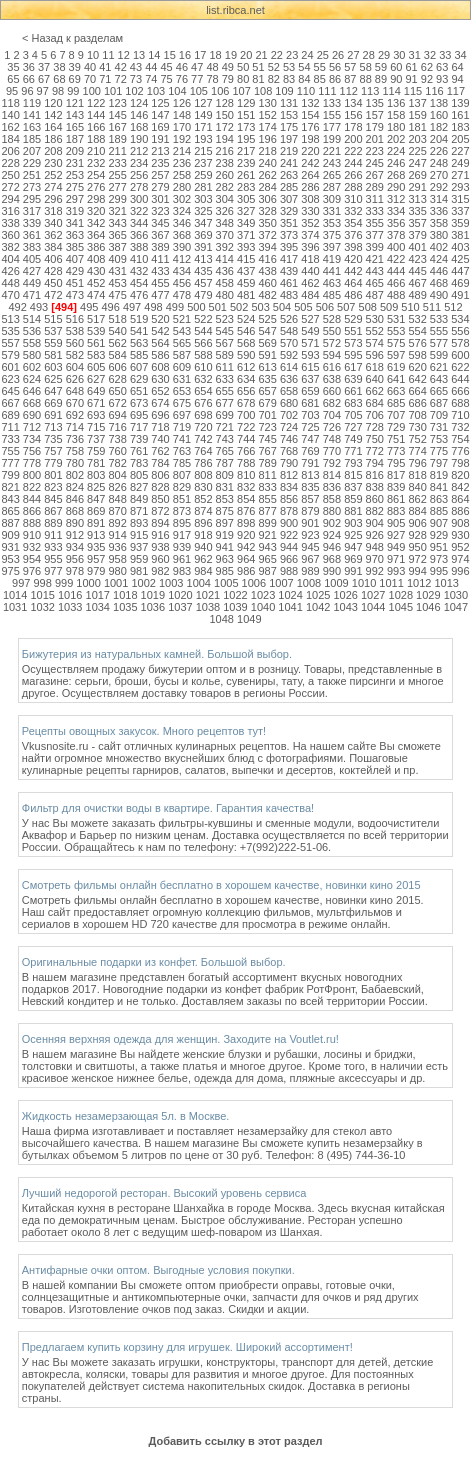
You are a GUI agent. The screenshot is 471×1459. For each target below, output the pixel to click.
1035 (125, 607)
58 (366, 67)
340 (53, 223)
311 (375, 199)
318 (53, 211)
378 (396, 235)
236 (182, 163)
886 (460, 511)
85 (320, 79)
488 (396, 295)
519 (139, 319)
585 (139, 355)
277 (118, 187)
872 (160, 511)
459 (246, 283)
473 (75, 295)
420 (353, 259)
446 (439, 271)
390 (182, 247)
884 (417, 511)
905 (396, 523)
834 (289, 487)
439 (289, 271)
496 (110, 307)
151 (246, 115)
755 (10, 451)
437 (246, 271)
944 (289, 547)
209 (75, 151)
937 (139, 547)
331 (332, 211)
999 (64, 583)
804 (118, 475)
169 (160, 127)
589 (225, 355)
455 (160, 283)
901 (310, 523)
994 (417, 571)
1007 (281, 583)
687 (439, 403)
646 (32, 391)
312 (396, 199)
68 (59, 79)
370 (225, 235)
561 (96, 343)
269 (417, 175)
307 (289, 199)
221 (332, 151)
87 (350, 79)
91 (411, 79)
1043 (345, 607)
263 (289, 175)
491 (460, 295)
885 (439, 511)
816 (375, 475)
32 (430, 55)
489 (417, 295)
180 (396, 127)
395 (289, 247)
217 (246, 151)
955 (53, 559)
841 (439, 487)
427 (32, 271)
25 (323, 55)
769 (310, 451)
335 (417, 211)
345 (160, 223)
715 (96, 427)
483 (289, 295)
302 (182, 199)
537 (53, 331)
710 (460, 415)
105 (199, 91)
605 (96, 367)
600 (460, 355)
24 (307, 55)
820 (460, 475)
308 (310, 199)
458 (225, 283)
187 (75, 139)
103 (156, 91)
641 (396, 379)
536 (32, 331)
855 (267, 499)
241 (289, 163)
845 (53, 499)
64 (457, 67)
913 (96, 535)
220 (310, 151)
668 (32, 403)
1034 (98, 607)
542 (160, 331)
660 (332, 391)
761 (139, 451)
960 (160, 559)
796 (417, 463)
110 (306, 91)
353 (332, 223)
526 (289, 319)
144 (96, 115)
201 (375, 139)
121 (75, 103)
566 (203, 343)
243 (332, 163)
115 (413, 91)
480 (225, 295)
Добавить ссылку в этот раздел (235, 1441)
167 (118, 127)
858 (332, 499)
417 (289, 259)
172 (225, 127)
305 (246, 199)
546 (246, 331)
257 (160, 175)
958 (118, 559)
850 (160, 499)
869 (96, 511)
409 (118, 259)
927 (396, 535)
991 (353, 571)
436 (225, 271)
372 (267, 235)
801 (53, 475)
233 (118, 163)
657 (267, 391)
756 (32, 451)
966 (289, 559)
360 (10, 235)
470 (10, 295)
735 (53, 439)
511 (432, 307)
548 (289, 331)
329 (289, 211)
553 (396, 331)
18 (215, 55)
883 (396, 511)
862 (417, 499)
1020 (180, 595)
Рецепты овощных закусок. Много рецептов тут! (144, 731)
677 (225, 403)
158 (396, 115)
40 (90, 67)
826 (118, 487)
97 (43, 91)
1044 (373, 607)
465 (375, 283)
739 (139, 439)
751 (396, 439)
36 (29, 67)
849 (139, 499)
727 (353, 427)
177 (332, 127)
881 (353, 511)
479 (203, 295)
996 (460, 571)
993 (396, 571)
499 (175, 307)
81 (258, 79)
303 (203, 199)
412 (182, 259)
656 (246, 391)
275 (75, 187)
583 (96, 355)
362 (53, 235)
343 (118, 223)
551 (353, 331)
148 (182, 115)
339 (32, 223)
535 (10, 331)
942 (246, 547)
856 (289, 499)
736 (75, 439)
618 (375, 367)
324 (182, 211)
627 (96, 379)
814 (332, 475)
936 (118, 547)
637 (310, 379)
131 (289, 103)
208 (53, 151)
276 (96, 187)
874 (203, 511)
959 (139, 559)
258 (182, 175)
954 (32, 559)
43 (136, 67)
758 (75, 451)
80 (243, 79)
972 (417, 559)
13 (139, 55)
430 (96, 271)
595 (353, 355)
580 (32, 355)
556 (460, 331)
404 (10, 259)
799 (10, 475)
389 (160, 247)
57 (350, 67)
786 (203, 463)
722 (246, 427)
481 (246, 295)
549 (310, 331)
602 (32, 367)
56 (335, 67)
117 (456, 91)
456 (182, 283)
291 (417, 187)
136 (396, 103)
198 (310, 139)
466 (396, 283)
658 (289, 391)
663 (396, 391)
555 (439, 331)
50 (243, 67)
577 (439, 343)
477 (160, 295)
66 (29, 79)
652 (160, 391)
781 (96, 463)
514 (32, 319)
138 (439, 103)
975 (10, 571)
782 (118, 463)
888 (32, 523)
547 (267, 331)
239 (246, 163)
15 (170, 55)
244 (353, 163)
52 (274, 67)
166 (96, 127)
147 (160, 115)
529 (353, 319)
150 (225, 115)
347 (203, 223)
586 (160, 355)
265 (332, 175)
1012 (419, 583)
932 (32, 547)
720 (203, 427)
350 (267, 223)
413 (203, 259)
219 (289, 151)
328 (267, 211)
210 (96, 151)
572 (332, 343)
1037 (180, 607)
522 (203, 319)
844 (32, 499)
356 (396, 223)
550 (332, 331)
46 (182, 67)
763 (182, 451)
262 (267, 175)
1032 (42, 607)
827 (139, 487)
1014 (15, 595)
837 (353, 487)
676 (203, 403)
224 (396, 151)
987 (267, 571)
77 (197, 79)
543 (182, 331)
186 (53, 139)
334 (396, 211)
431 (118, 271)
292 (439, 187)
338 (10, 223)
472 (53, 295)
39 (75, 67)
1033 (70, 607)
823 (53, 487)
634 (246, 379)
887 (10, 523)
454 (139, 283)
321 (118, 211)
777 (10, 463)
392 (225, 247)
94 (457, 79)
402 (439, 247)
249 (460, 163)
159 (417, 115)
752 (417, 439)
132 (310, 103)
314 (439, 199)
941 (225, 547)
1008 (309, 583)
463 (332, 283)
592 (289, 355)
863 (439, 499)
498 (153, 307)
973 (439, 559)
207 (32, 151)
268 (396, 175)
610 (203, 367)
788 (246, 463)
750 (375, 439)
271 (460, 175)
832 (246, 487)
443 (375, 271)
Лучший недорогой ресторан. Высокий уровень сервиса (164, 1193)
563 (139, 343)
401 (417, 247)
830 (203, 487)
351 (289, 223)
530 (375, 319)
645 (10, 391)
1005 (226, 583)
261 (246, 175)
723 (267, 427)
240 (267, 163)
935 (96, 547)
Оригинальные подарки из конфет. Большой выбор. (154, 962)
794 (375, 463)
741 (182, 439)
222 (353, 151)
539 (96, 331)
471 (32, 295)
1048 (221, 619)
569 (267, 343)
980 (118, 571)
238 (225, 163)
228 (10, 163)
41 (105, 67)
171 (203, 127)
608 (160, 367)
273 (32, 187)
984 (203, 571)
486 (353, 295)
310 (353, 199)
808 (203, 475)
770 (332, 451)
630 (160, 379)
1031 (15, 607)
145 (118, 115)
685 (396, 403)
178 (353, 127)
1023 (263, 595)
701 (267, 415)
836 (332, 487)
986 (246, 571)
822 (32, 487)
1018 (125, 595)
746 (289, 439)
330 (310, 211)
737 (96, 439)
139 (460, 103)
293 (460, 187)
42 (121, 67)
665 (439, 391)
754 (460, 439)
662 (375, 391)
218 (267, 151)
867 (53, 511)
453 (118, 283)
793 (353, 463)
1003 (171, 583)
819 (439, 475)
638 (332, 379)
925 (353, 535)
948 (375, 547)
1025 (318, 595)
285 (289, 187)
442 (353, 271)
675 (182, 403)
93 (442, 79)
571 (310, 343)
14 (154, 55)
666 (460, 391)
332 (353, 211)
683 (353, 403)
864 (460, 499)
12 (124, 55)
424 (439, 259)
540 (118, 331)
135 (375, 103)
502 (239, 307)
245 (375, 163)
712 (32, 427)
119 (32, 103)
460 (267, 283)
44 (151, 67)
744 (246, 439)
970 (375, 559)
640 (375, 379)
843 (10, 499)
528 (332, 319)
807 (182, 475)
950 (417, 547)
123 (118, 103)
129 (246, 103)
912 (75, 535)
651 (139, 391)
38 (59, 67)
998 (42, 583)
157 (375, 115)
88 (366, 79)
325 (203, 211)
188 (96, 139)
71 (105, 79)
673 (139, 403)
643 (439, 379)
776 (460, 451)
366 (139, 235)
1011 (391, 583)
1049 (249, 619)
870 (118, 511)
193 (203, 139)
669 (53, 403)
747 (310, 439)
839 (396, 487)
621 (439, 367)
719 (182, 427)
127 (203, 103)
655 (225, 391)
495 (89, 307)
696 (160, 415)
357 (417, 223)
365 (118, 235)
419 (332, 259)
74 (151, 79)
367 (160, 235)
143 (75, 115)
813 (310, 475)
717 (139, 427)
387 (118, 247)
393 (246, 247)
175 (289, 127)
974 (460, 559)
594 (332, 355)
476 (139, 295)
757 (53, 451)
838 (375, 487)
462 (310, 283)
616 (332, 367)
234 (139, 163)
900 (289, 523)
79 (228, 79)
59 (381, 67)
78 (212, 79)
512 (453, 307)
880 (332, 511)
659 (310, 391)
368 (182, 235)
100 (92, 91)
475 (118, 295)
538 (75, 331)
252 (53, 175)
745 (267, 439)
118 (10, 103)
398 (353, 247)
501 (218, 307)
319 (75, 211)
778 (32, 463)
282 (225, 187)
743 (225, 439)
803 (96, 475)
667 (10, 403)
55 (320, 67)
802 (75, 475)
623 (10, 379)
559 (53, 343)
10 (93, 55)
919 (225, 535)
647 (53, 391)
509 (389, 307)
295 (32, 199)
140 (10, 115)
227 (460, 151)
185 (32, 139)
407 (75, 259)
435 (203, 271)
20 (246, 55)
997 (21, 583)
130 (267, 103)
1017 (98, 595)
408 (96, 259)
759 (96, 451)
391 (203, 247)
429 (75, 271)
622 (460, 367)
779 (53, 463)
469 (460, 283)
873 (182, 511)
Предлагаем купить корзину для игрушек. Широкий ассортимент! (187, 1347)
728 (375, 427)
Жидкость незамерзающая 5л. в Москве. (126, 1116)
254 (96, 175)
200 (353, 139)
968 (332, 559)
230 (53, 163)
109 (284, 91)
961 (182, 559)
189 (118, 139)
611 (225, 367)
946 (332, 547)
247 (417, 163)
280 (182, 187)
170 (182, 127)
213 (160, 151)
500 (196, 307)
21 (261, 55)
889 (53, 523)
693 (96, 415)
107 (241, 91)
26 (338, 55)
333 (375, 211)
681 (310, 403)
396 (310, 247)
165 (75, 127)
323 (160, 211)
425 (460, 259)
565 (182, 343)
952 (460, 547)
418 (310, 259)
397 (332, 247)
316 (10, 211)
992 (375, 571)
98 (58, 91)
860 (375, 499)
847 (96, 499)
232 (96, 163)
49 (228, 67)
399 (375, 247)
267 (375, 175)
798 (460, 463)
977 (53, 571)
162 (10, 127)
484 (310, 295)
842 (460, 487)
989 (310, 571)
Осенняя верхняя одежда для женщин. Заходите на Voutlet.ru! (180, 1039)
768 (289, 451)
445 (417, 271)
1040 (263, 607)
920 (246, 535)
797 (439, 463)
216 (225, 151)
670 (75, 403)
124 (139, 103)
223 (375, 151)
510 (410, 307)
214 (182, 151)
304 (225, 199)
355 (375, 223)
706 (375, 415)
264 (310, 175)
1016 (70, 595)
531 (396, 319)
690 (32, 415)
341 (75, 223)
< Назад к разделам (72, 38)
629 (139, 379)
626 (75, 379)
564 (160, 343)
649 (96, 391)
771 (353, 451)
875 (225, 511)
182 (439, 127)
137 (417, 103)
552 (375, 331)
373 (289, 235)
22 (277, 55)
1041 (290, 607)
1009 (336, 583)
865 (10, 511)
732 (460, 427)
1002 (143, 583)
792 (332, 463)
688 (460, 403)
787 (225, 463)
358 (439, 223)
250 (10, 175)
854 (246, 499)
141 (32, 115)
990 (332, 571)
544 (203, 331)
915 (139, 535)
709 (439, 415)
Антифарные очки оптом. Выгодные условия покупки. (158, 1270)
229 (32, 163)
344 (139, 223)
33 (445, 55)
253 (75, 175)
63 (442, 67)
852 (203, 499)
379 (417, 235)
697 (182, 415)
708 (417, 415)
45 (166, 67)
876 (246, 511)
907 (439, 523)
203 (417, 139)
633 (225, 379)
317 (32, 211)
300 (139, 199)
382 (10, 247)
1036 (153, 607)
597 (396, 355)
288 (353, 187)
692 (75, 415)
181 (417, 127)
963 (225, 559)
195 (246, 139)
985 (225, 571)
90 (396, 79)
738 (118, 439)
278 (139, 187)
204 (439, 139)
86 (335, 79)
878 (289, 511)
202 (396, 139)
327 (246, 211)
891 (96, 523)
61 (411, 67)
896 (203, 523)
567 (225, 343)
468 (439, 283)
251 (32, 175)
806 (160, 475)
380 (439, 235)
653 (182, 391)
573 (353, 343)
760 (118, 451)
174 (267, 127)
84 (304, 79)
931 (10, 547)
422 (396, 259)
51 (258, 67)
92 (427, 79)
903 (353, 523)
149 (203, 115)
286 (310, 187)
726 (332, 427)
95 (12, 91)
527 (310, 319)
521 (182, 319)
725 (310, 427)
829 (182, 487)
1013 (446, 583)
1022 (235, 595)
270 (439, 175)
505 (303, 307)
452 (96, 283)
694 (118, 415)
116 (434, 91)
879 (310, 511)
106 (220, 91)
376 (353, 235)
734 (32, 439)
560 (75, 343)
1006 (254, 583)
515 (53, 319)
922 (289, 535)
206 (10, 151)
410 (139, 259)
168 (139, 127)
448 (10, 283)
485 (332, 295)
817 (396, 475)
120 (53, 103)
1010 (364, 583)
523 (225, 319)
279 (160, 187)
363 (75, 235)
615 (310, 367)
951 (439, 547)
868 (75, 511)
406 (53, 259)
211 (118, 151)
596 (375, 355)
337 (460, 211)
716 (118, 427)
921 (267, 535)
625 (53, 379)
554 (417, 331)
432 (139, 271)
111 (327, 91)
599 (439, 355)
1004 (199, 583)
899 (267, 523)
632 (203, 379)
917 (182, 535)
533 (439, 319)
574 (375, 343)
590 (246, 355)
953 (10, 559)
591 (267, 355)
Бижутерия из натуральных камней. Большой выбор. (157, 654)
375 (332, 235)
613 (267, 367)
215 (203, 151)
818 (417, 475)
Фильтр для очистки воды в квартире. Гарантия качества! (168, 808)
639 (353, 379)
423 (417, 259)
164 (53, 127)
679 (267, 403)
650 (118, 391)
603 (53, 367)
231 (75, 163)
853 (225, 499)
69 (75, 79)
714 (75, 427)
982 (160, 571)
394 (267, 247)
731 (439, 427)
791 (310, 463)
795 (396, 463)
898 (246, 523)
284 (267, 187)
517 (96, 319)
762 (160, 451)
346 (182, 223)
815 (353, 475)
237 (203, 163)
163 (32, 127)
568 (246, 343)
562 (118, 343)
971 (396, 559)
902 (332, 523)
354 (353, 223)
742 (203, 439)
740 (160, 439)
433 (160, 271)
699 (225, 415)
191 (160, 139)
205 (460, 139)
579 (10, 355)
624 (32, 379)
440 (310, 271)
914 (118, 535)
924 (332, 535)
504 (282, 307)
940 (203, 547)
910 (32, 535)
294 (10, 199)
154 (310, 115)
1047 (456, 607)
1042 (318, 607)
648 (75, 391)
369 (203, 235)
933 (53, 547)
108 (263, 91)
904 (375, 523)
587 (182, 355)
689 (10, 415)
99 (73, 91)
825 (96, 487)
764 (203, 451)
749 (353, 439)
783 (139, 463)
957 (96, 559)
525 (267, 319)
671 (96, 403)
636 (289, 379)
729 (396, 427)
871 (139, 511)
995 (439, 571)
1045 (401, 607)
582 (75, 355)
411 (160, 259)
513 (10, 319)
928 (417, 535)
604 (75, 367)
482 (267, 295)
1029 (428, 595)
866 (32, 511)
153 (289, 115)
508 (368, 307)
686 (417, 403)
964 (246, 559)
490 (439, 295)
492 (17, 307)
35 (13, 67)
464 (353, 283)
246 (396, 163)
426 (10, 271)
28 (369, 55)
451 (75, 283)
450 (53, 283)
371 (246, 235)
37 (44, 67)
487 (375, 295)
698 (203, 415)
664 (417, 391)
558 (32, 343)
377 (375, 235)
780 (75, 463)
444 (396, 271)
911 (53, 535)
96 (27, 91)
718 (160, 427)
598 (417, 355)
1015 (42, 595)
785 (182, 463)
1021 (208, 595)
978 (75, 571)
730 (417, 427)
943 (267, 547)
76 (182, 79)
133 (332, 103)
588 (203, 355)
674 (160, 403)
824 (75, 487)
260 (225, 175)
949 (396, 547)
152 (267, 115)
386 (96, 247)
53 (289, 67)
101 (113, 91)
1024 (290, 595)
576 (417, 343)
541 (139, 331)
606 (118, 367)
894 (160, 523)
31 (415, 55)
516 (75, 319)
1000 (88, 583)
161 (460, 115)
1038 (208, 607)
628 (118, 379)
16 (185, 55)
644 (460, 379)
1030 (456, 595)
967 (310, 559)
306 (267, 199)
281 (203, 187)
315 (460, 199)
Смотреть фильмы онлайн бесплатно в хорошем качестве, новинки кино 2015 (221, 885)
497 (132, 307)
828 (160, 487)
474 (96, 295)
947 (353, 547)
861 (396, 499)
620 (417, 367)
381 (460, 235)
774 (417, 451)
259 (203, 175)
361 (32, 235)
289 (375, 187)
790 (289, 463)
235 (160, 163)
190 (139, 139)
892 (118, 523)
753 (439, 439)
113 (370, 91)
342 (96, 223)
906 (417, 523)
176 (310, 127)
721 (225, 427)
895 (182, 523)
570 (289, 343)
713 (53, 427)
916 (160, 535)
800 (32, 475)
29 (384, 55)
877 (267, 511)
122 (96, 103)
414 (225, 259)
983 (182, 571)
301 (160, 199)
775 (439, 451)
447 (460, 271)
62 (427, 67)
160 (439, 115)
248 (439, 163)
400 (396, 247)
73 (136, 79)
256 (139, 175)
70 (90, 79)
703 (310, 415)
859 (353, 499)
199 (332, 139)
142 (53, 115)
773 (396, 451)
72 (121, 79)
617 (353, 367)
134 (353, 103)
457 (203, 283)
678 (246, 403)
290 (396, 187)
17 (200, 55)
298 (96, 199)
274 (53, 187)
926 (375, 535)
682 (332, 403)
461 (289, 283)
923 (310, 535)
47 (197, 67)
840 (417, 487)
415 (246, 259)
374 (310, 235)
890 (75, 523)
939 (182, 547)
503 (260, 307)
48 (212, 67)
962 (203, 559)
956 (75, 559)
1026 (345, 595)
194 (225, 139)
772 (375, 451)
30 (399, 55)
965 (267, 559)
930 (460, 535)
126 (182, 103)
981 (139, 571)
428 (53, 271)
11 (108, 55)
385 (75, 247)
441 (332, 271)
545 (225, 331)
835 (310, 487)
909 (10, 535)
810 (246, 475)
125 (160, 103)
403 (460, 247)
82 (274, 79)
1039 (235, 607)
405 (32, 259)
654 (203, 391)
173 (246, 127)
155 (332, 115)
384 (53, 247)
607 (139, 367)
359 (460, 223)
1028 (401, 595)
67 (44, 79)
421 (375, 259)
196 (267, 139)
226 (439, 151)
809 (225, 475)
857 (310, 499)
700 (246, 415)
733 (10, 439)
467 (417, 283)
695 (139, 415)
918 (203, 535)
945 (310, 547)
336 (439, 211)
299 (118, 199)
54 (304, 67)
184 (10, 139)
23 (292, 55)
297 (75, 199)
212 (139, 151)
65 (13, 79)
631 (182, 379)
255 (118, 175)
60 (396, 67)
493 (39, 307)
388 (139, 247)
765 (225, 451)
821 (10, 487)
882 (375, 511)
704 (332, 415)
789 (267, 463)
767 (267, 451)
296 (53, 199)
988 (289, 571)
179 (375, 127)
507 (346, 307)
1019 (153, 595)
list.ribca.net (235, 10)
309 (332, 199)
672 (118, 403)
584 (118, 355)
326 (225, 211)
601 (10, 367)
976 (32, 571)
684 (375, 403)
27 (353, 55)
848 (118, 499)
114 (391, 91)
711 (10, 427)
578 (460, 343)
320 (96, 211)
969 (353, 559)
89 (381, 79)
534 (460, 319)
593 (310, 355)
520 (160, 319)
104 (177, 91)
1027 (373, 595)
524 (246, 319)
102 (134, 91)
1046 (428, 607)
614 (289, 367)
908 (460, 523)
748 (332, 439)
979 (96, 571)
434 (182, 271)
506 (325, 307)
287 (332, 187)
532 (417, 319)
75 (166, 79)
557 (10, 343)
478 (182, 295)
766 (246, 451)
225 (417, 151)
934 (75, 547)
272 (10, 187)
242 (310, 163)
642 (417, 379)
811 (267, 475)
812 (289, 475)
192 (182, 139)
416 (267, 259)
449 (32, 283)
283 (246, 187)
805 (139, 475)
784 (160, 463)
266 (353, 175)
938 (160, 547)
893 (139, 523)
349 (246, 223)
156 (353, 115)
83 (289, 79)
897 (225, 523)
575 (396, 343)
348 (225, 223)
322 (139, 211)
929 (439, 535)
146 (139, 115)
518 (118, 319)
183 (460, 127)
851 (182, 499)
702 (289, 415)
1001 (116, 583)
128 (225, 103)
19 (231, 55)
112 (349, 91)
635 (267, 379)
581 (53, 355)
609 (182, 367)
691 (53, 415)
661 (353, 391)
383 (32, 247)
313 (417, 199)
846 (75, 499)
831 (225, 487)
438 (267, 271)
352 (310, 223)
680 (289, 403)
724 (289, 427)
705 (353, 415)
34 (460, 55)
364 (96, 235)
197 (289, 139)
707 (396, 415)
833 (267, 487)
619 (396, 367)
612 (246, 367)
